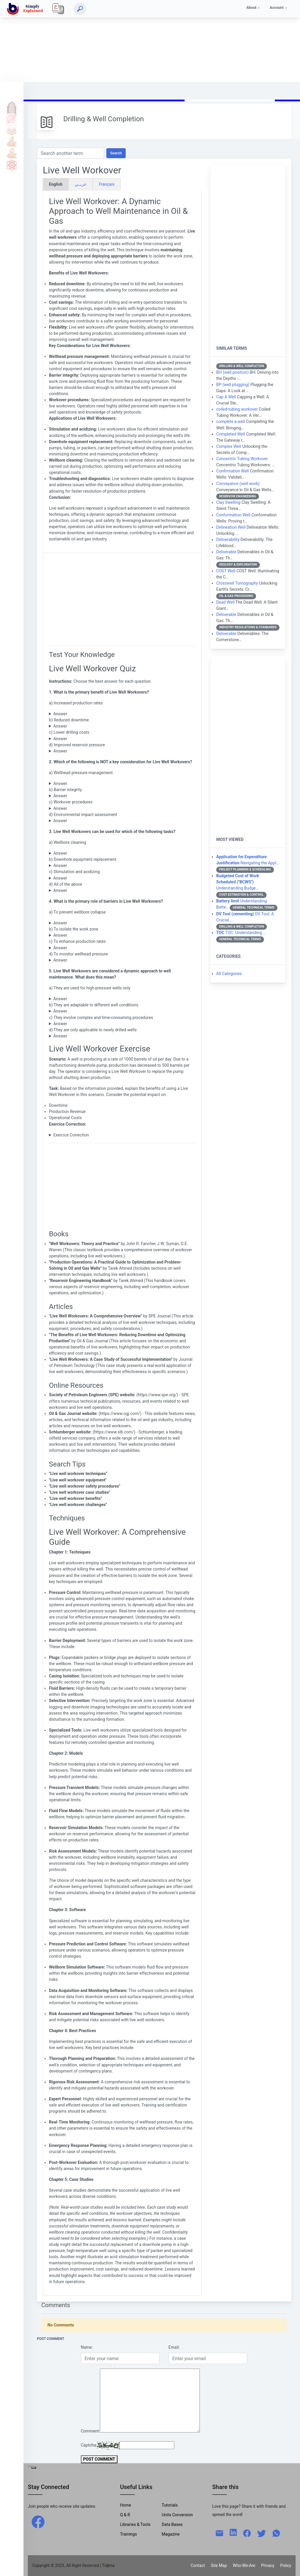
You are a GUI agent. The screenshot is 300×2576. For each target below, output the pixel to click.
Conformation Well (233, 515)
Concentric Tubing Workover (242, 458)
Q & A (11, 130)
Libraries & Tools (135, 2524)
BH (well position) (232, 372)
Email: (174, 2347)
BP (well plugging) (232, 384)
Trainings (128, 2534)
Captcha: (89, 2445)
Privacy (267, 2565)
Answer (60, 713)
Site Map (219, 2565)
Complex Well (228, 446)
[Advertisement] (150, 41)
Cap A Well (226, 397)
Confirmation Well (232, 471)
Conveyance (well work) (238, 483)
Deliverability (227, 539)
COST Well (225, 571)
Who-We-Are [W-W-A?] (244, 2565)
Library (11, 153)
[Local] (58, 9)
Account (277, 7)
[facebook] (38, 2521)
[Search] (80, 9)
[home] (26, 9)
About (251, 7)
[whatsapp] (276, 2533)
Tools (11, 141)
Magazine (171, 2534)
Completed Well (230, 434)
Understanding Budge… (237, 881)
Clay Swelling (228, 502)
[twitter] (261, 2533)
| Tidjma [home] (107, 2565)
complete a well (230, 421)
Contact (198, 2565)
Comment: (90, 2431)
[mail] (219, 2533)
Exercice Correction (71, 1135)
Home (11, 106)
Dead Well (225, 602)
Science (11, 165)
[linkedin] (233, 2532)
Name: (87, 2347)
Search (116, 153)
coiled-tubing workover (237, 409)
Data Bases (172, 2524)
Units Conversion (177, 2514)
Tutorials (11, 118)
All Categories (229, 973)
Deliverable (226, 551)
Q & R (125, 2514)
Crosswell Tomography (237, 583)
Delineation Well (231, 527)
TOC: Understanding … (241, 932)
